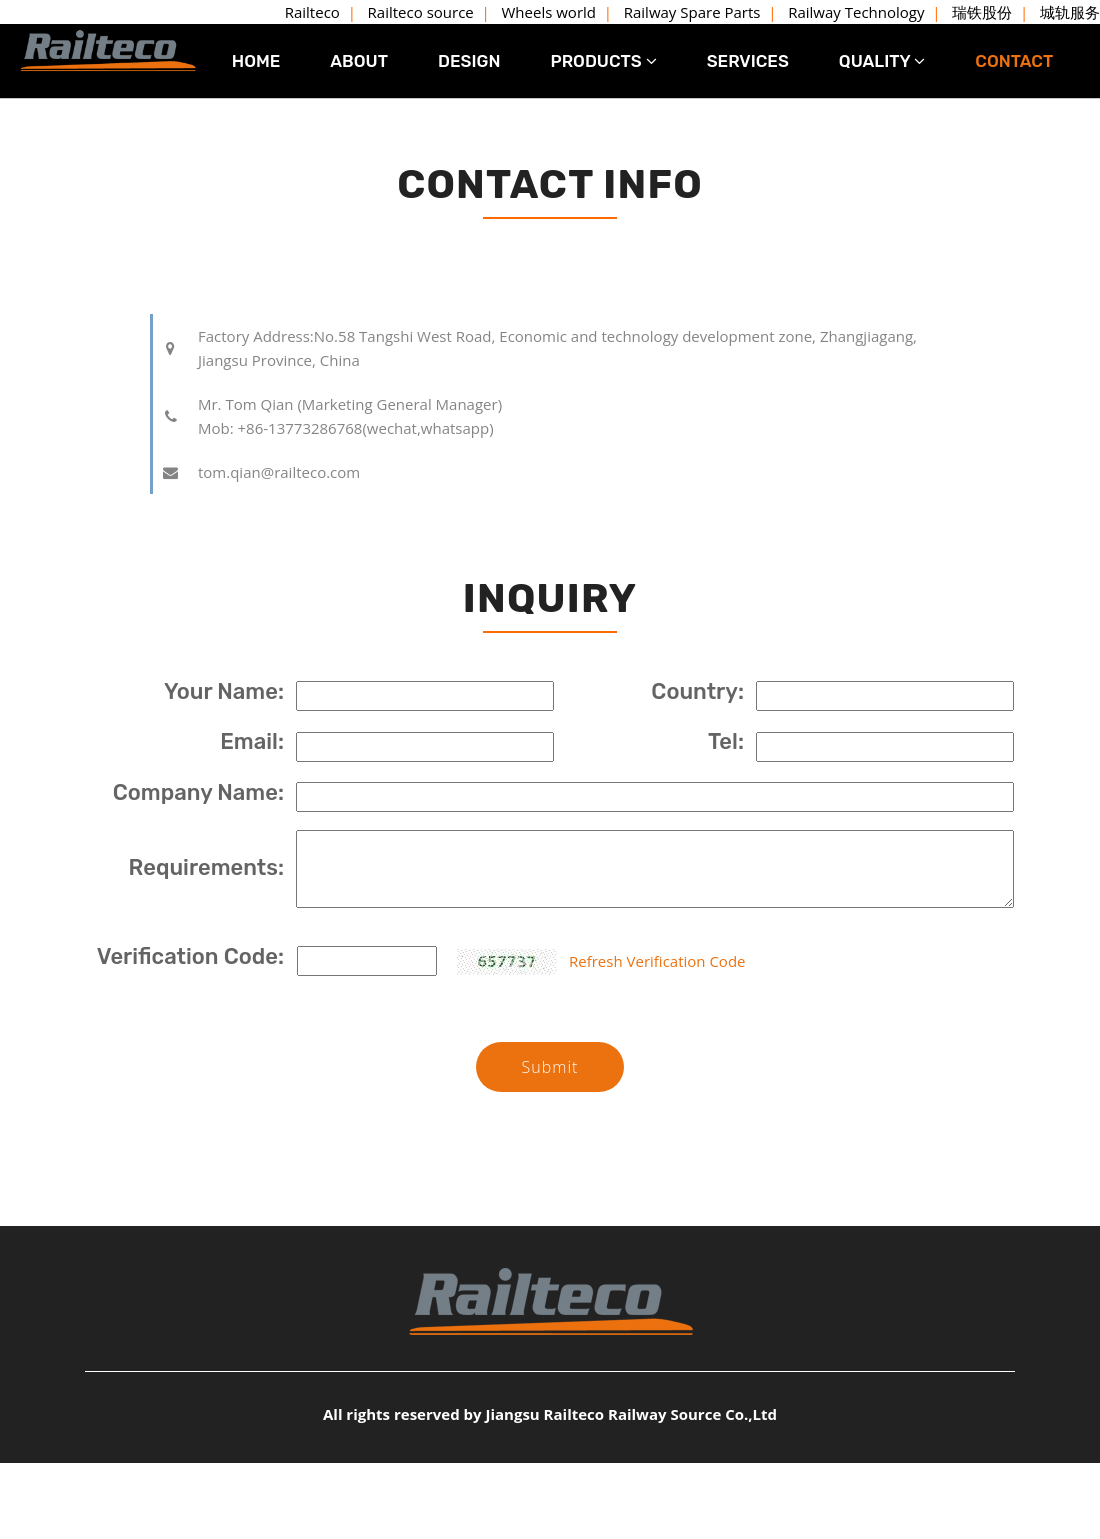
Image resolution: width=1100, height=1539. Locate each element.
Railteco (312, 12)
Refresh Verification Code (657, 961)
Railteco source (421, 12)
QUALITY (882, 61)
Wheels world (549, 12)
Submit (549, 1067)
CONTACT (1014, 61)
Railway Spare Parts (692, 12)
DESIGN (469, 61)
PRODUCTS (603, 61)
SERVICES (748, 61)
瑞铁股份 (982, 12)
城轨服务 (1070, 12)
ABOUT (359, 61)
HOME (256, 61)
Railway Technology (856, 12)
